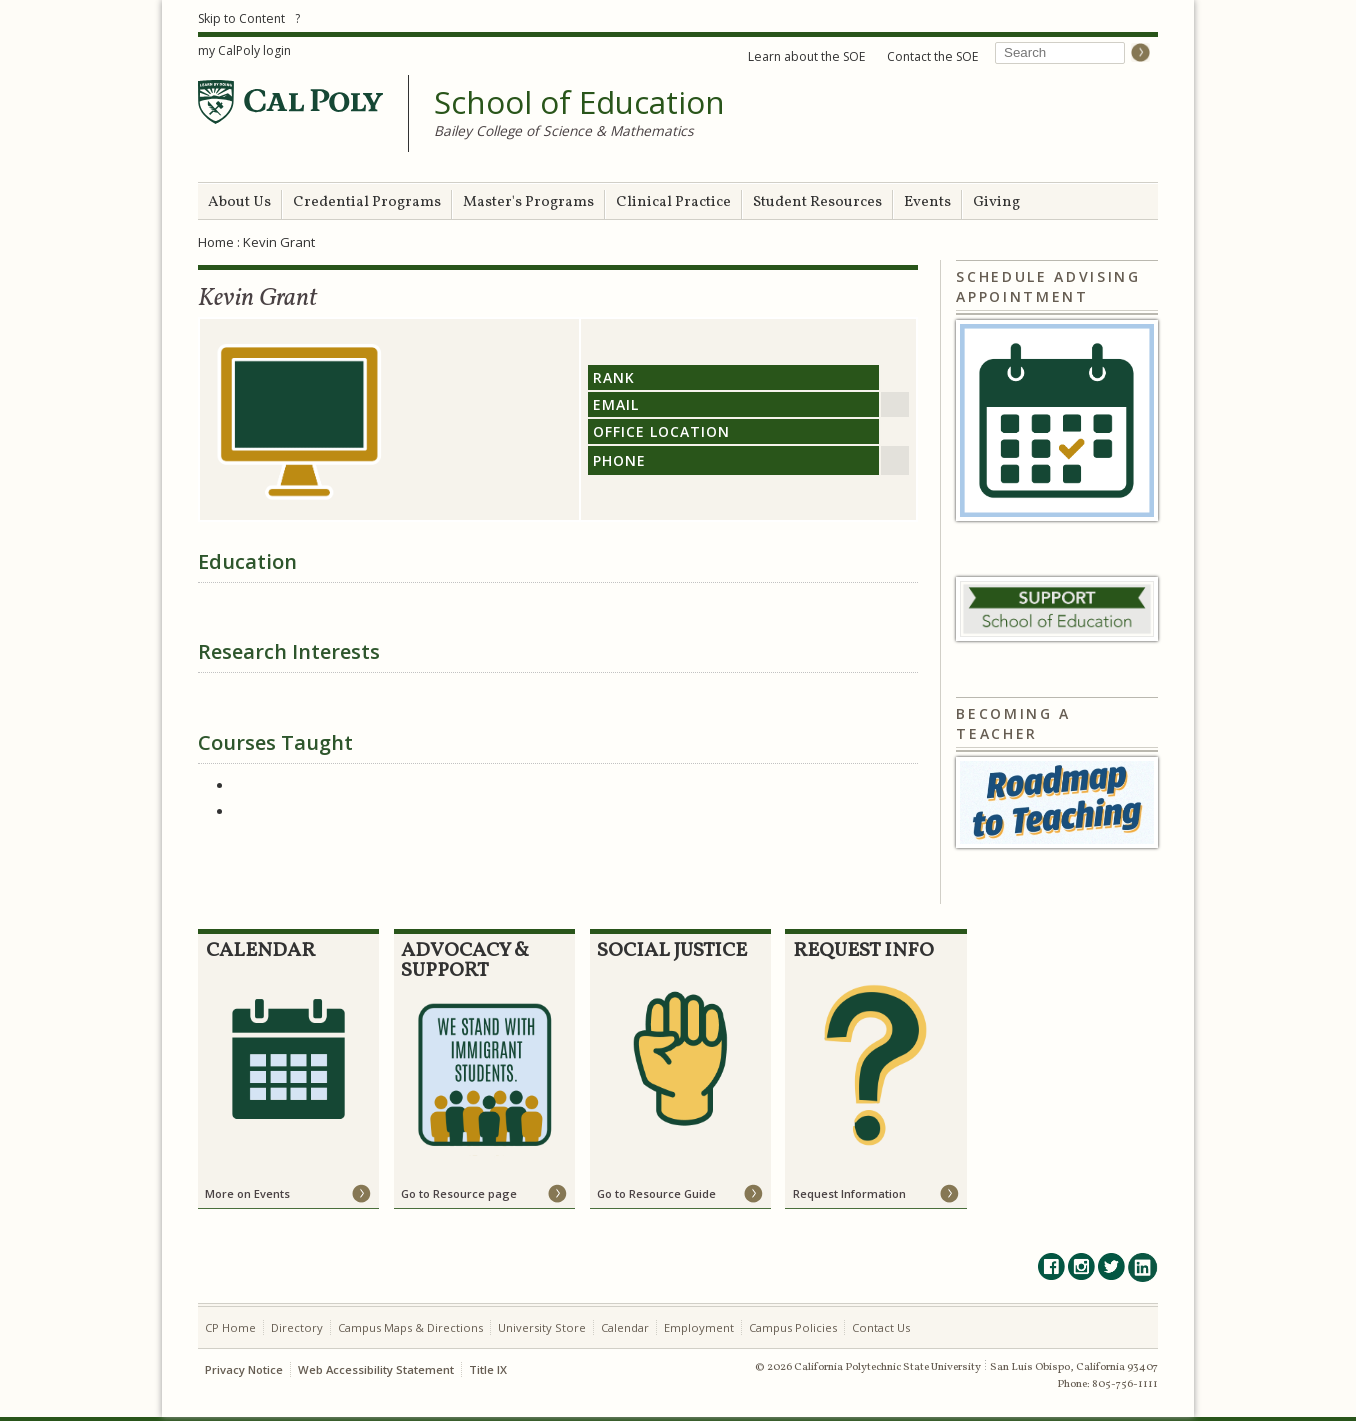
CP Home (230, 1327)
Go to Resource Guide (656, 1193)
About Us (239, 202)
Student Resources (817, 202)
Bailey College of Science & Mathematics (564, 130)
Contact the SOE (932, 56)
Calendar (625, 1327)
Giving (996, 202)
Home (216, 242)
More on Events (247, 1193)
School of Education (579, 103)
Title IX (488, 1369)
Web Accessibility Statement (376, 1369)
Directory (297, 1327)
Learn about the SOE (806, 56)
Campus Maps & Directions (410, 1327)
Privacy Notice (244, 1369)
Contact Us (881, 1327)
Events (927, 202)
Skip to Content (241, 18)
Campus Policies (793, 1327)
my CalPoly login (244, 50)
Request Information (849, 1193)
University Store (542, 1327)
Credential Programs (367, 202)
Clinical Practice (673, 202)
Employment (699, 1327)
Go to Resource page (459, 1193)
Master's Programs (528, 202)
